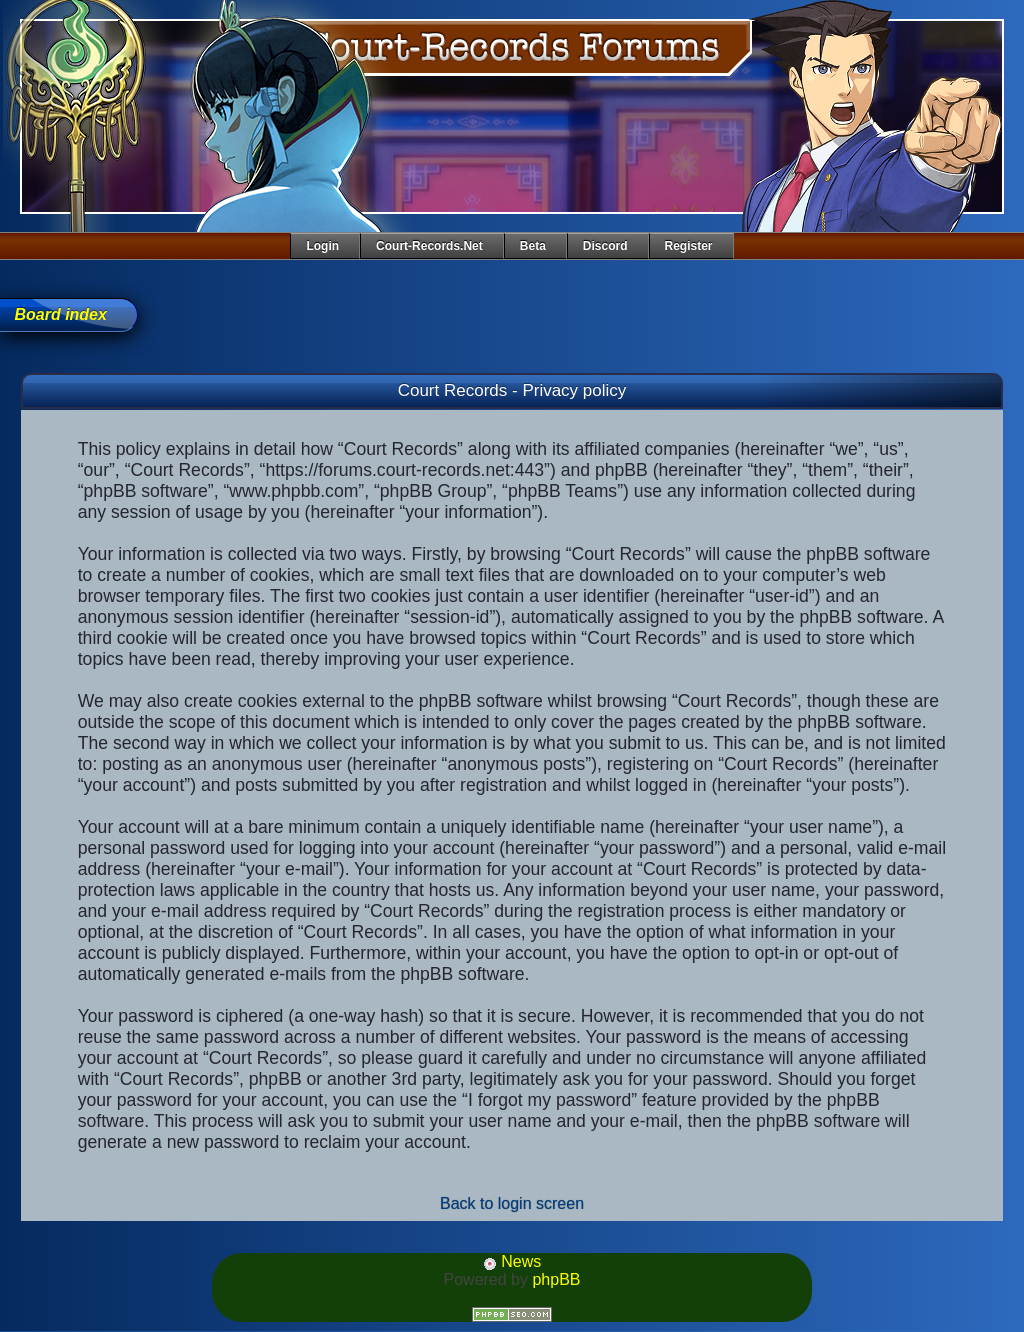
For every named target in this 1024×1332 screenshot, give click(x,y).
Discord (605, 246)
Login (322, 246)
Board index (60, 314)
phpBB (556, 1279)
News (512, 1261)
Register (689, 246)
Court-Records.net (429, 246)
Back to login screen (512, 1203)
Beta (533, 246)
